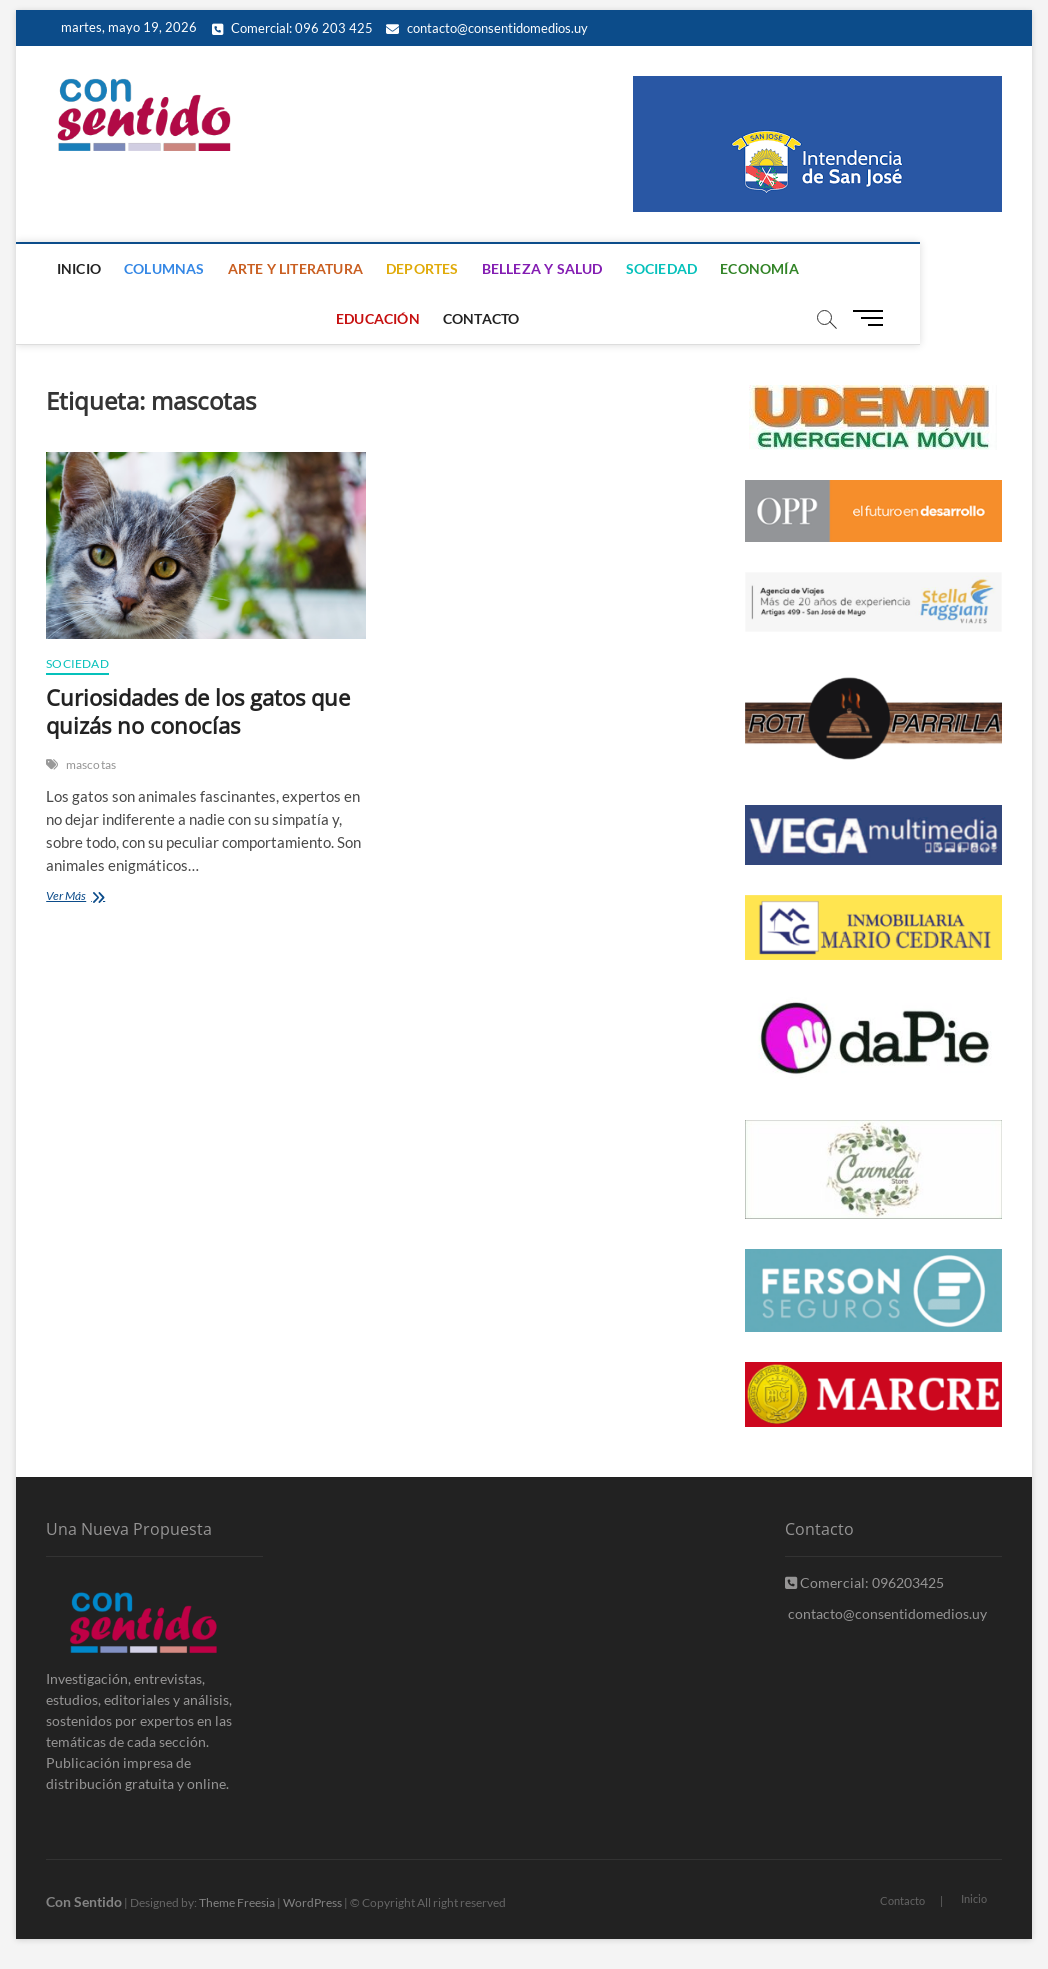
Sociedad (664, 268)
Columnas (167, 268)
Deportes (425, 268)
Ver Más (97, 897)
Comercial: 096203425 (864, 1582)
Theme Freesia (237, 1902)
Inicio (82, 268)
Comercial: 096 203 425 (292, 28)
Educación (867, 268)
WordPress (312, 1902)
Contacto (484, 318)
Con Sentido (84, 1901)
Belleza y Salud (544, 268)
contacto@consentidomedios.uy (487, 28)
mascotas (91, 764)
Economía (762, 268)
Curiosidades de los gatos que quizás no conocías (198, 711)
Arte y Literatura (297, 268)
